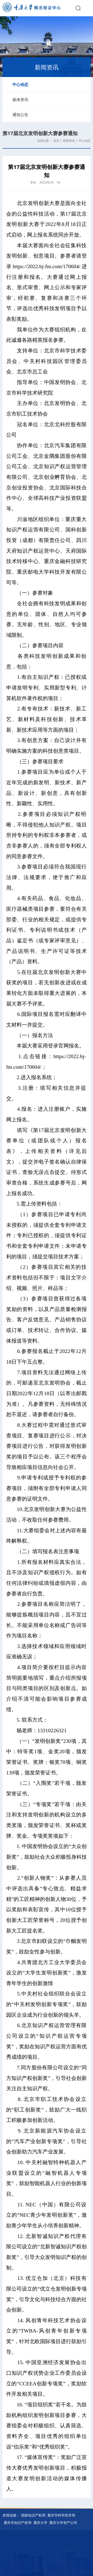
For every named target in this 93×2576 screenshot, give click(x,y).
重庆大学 (40, 2522)
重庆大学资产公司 (63, 2522)
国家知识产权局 (33, 2515)
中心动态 (20, 84)
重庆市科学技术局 (61, 2515)
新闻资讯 (69, 141)
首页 (56, 141)
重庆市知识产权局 (17, 2522)
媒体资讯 (20, 99)
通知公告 (20, 114)
